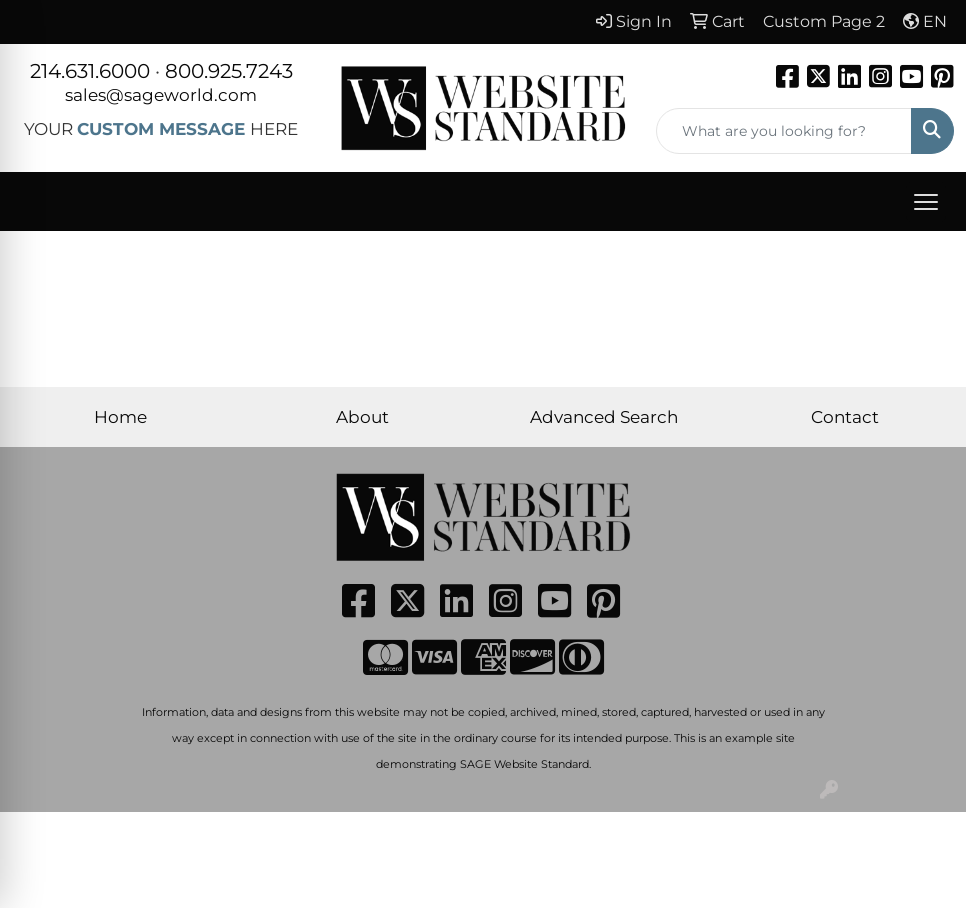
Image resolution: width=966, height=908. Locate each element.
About (362, 416)
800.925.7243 (229, 71)
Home (120, 416)
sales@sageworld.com (161, 94)
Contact (845, 416)
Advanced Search (604, 416)
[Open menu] (926, 202)
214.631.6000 (90, 71)
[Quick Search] (784, 131)
